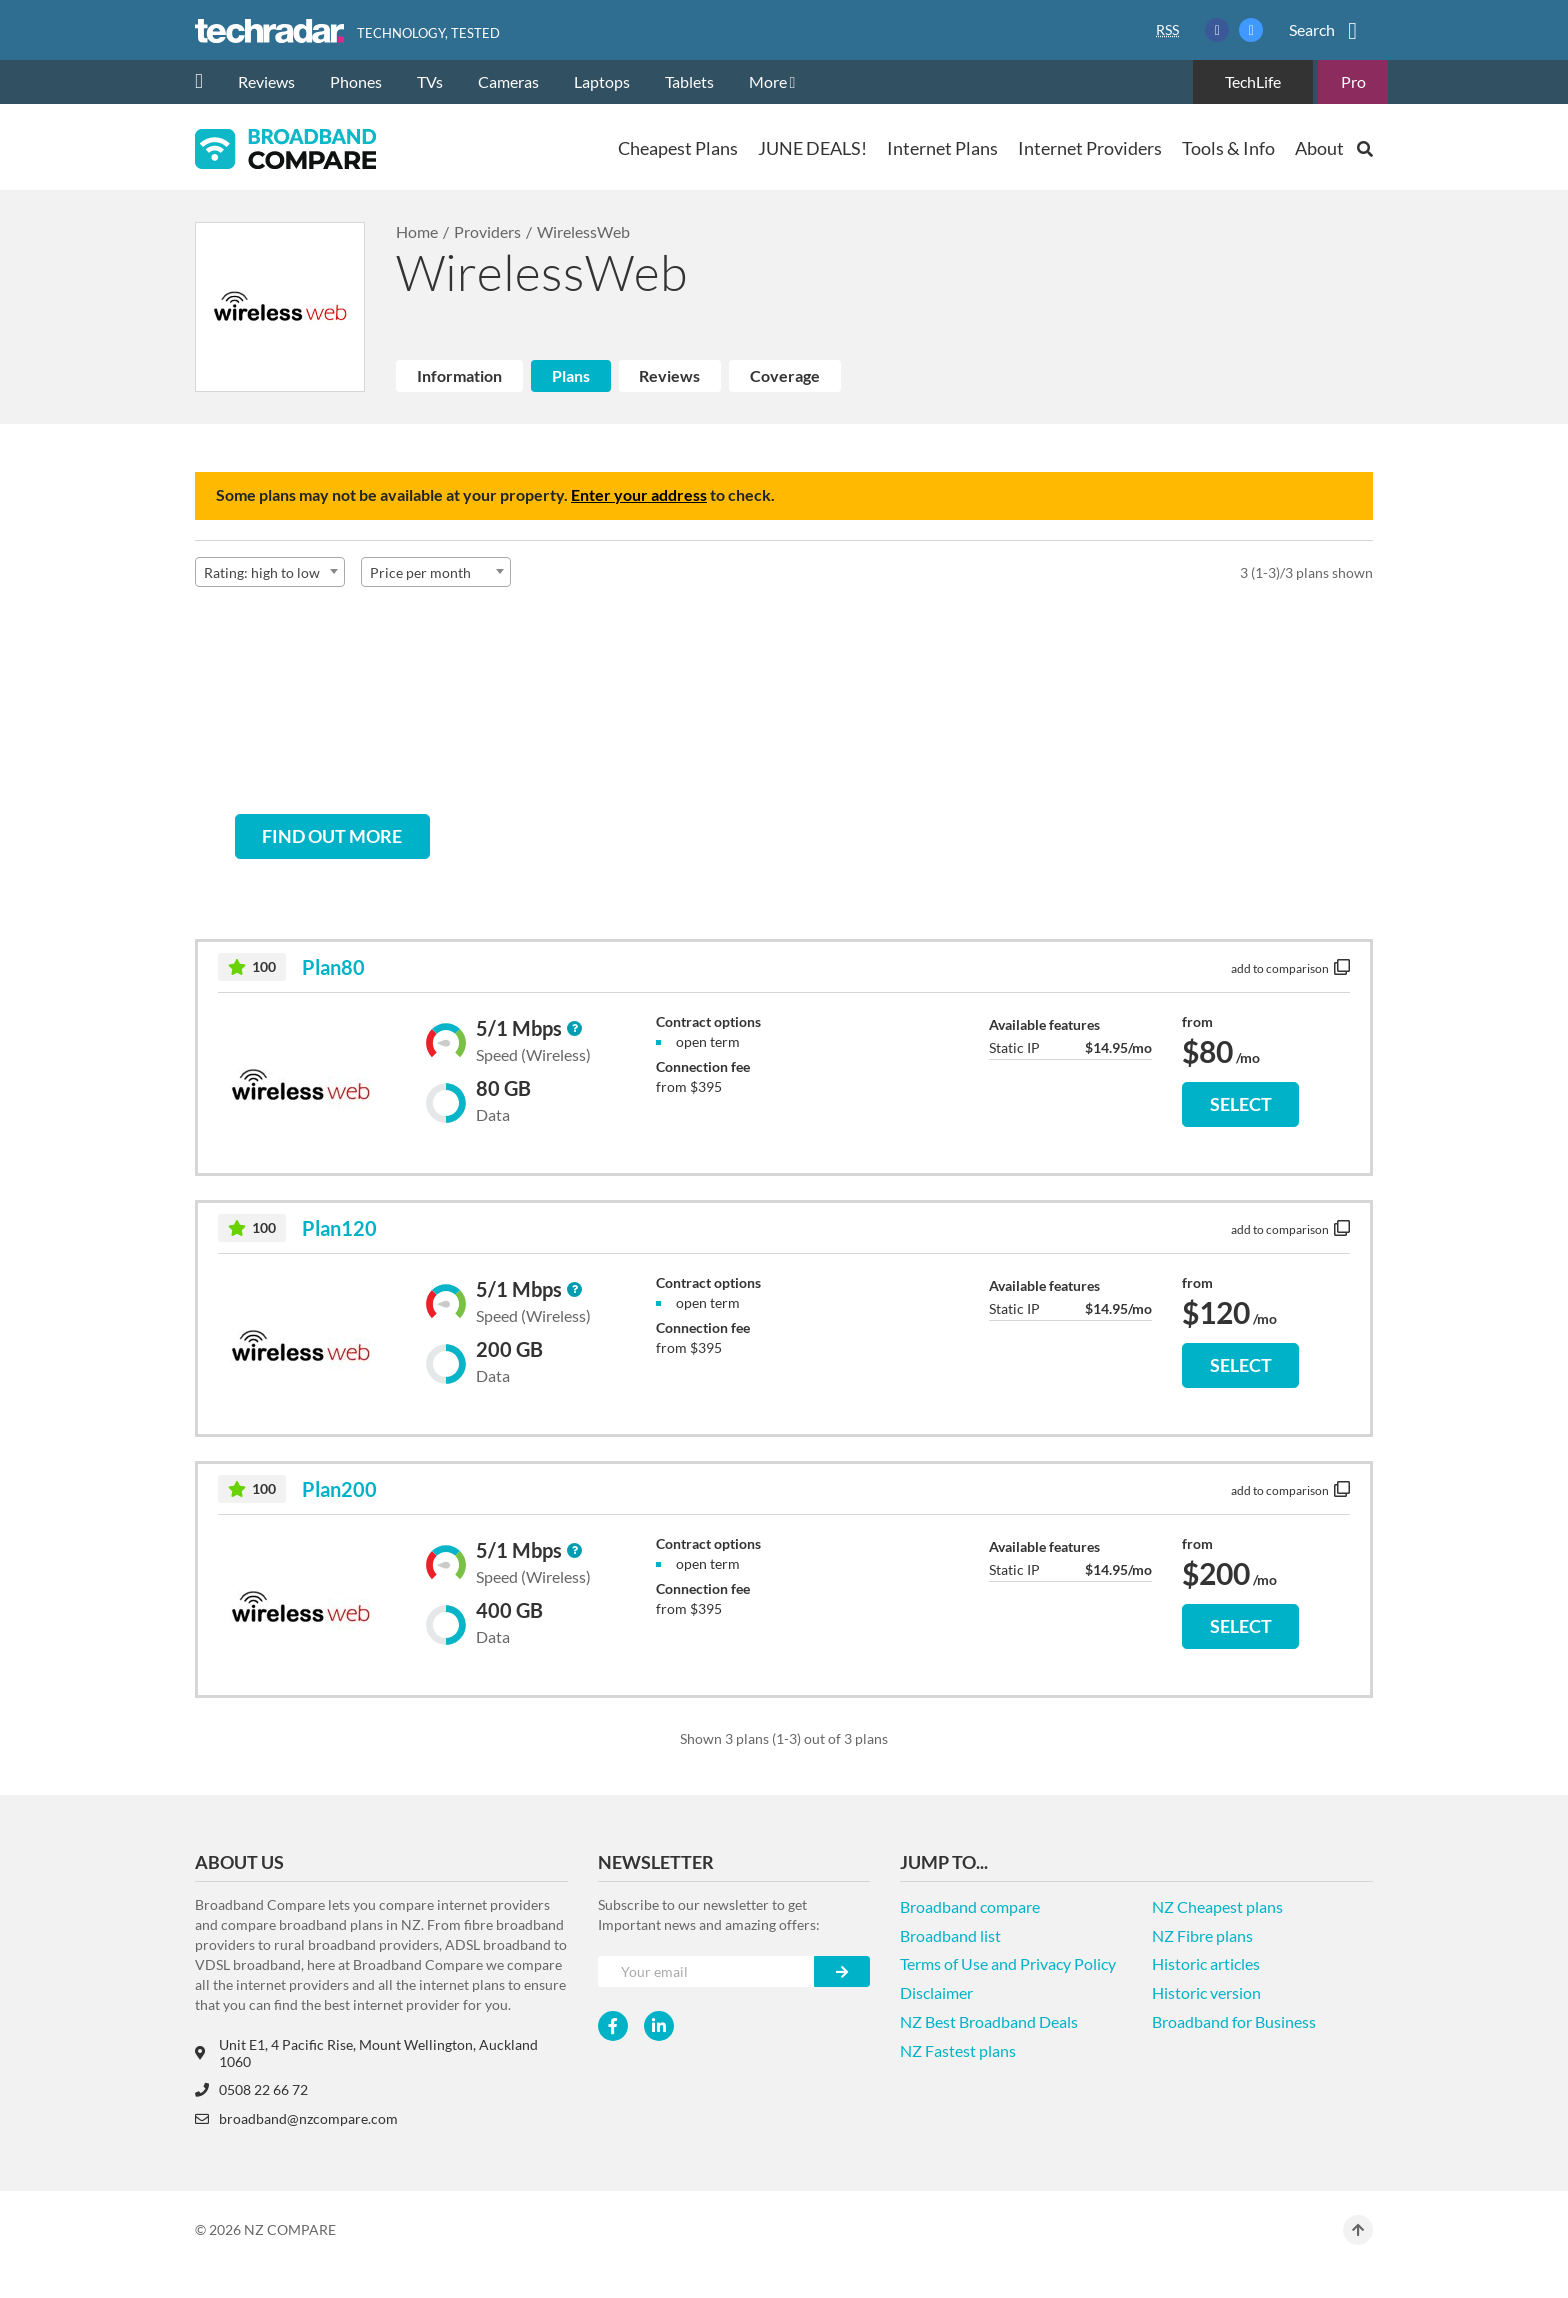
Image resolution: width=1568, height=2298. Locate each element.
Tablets (689, 81)
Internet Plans (942, 148)
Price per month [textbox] (420, 572)
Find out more (332, 836)
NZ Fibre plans (1202, 1935)
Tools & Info (1228, 148)
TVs (430, 81)
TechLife (1253, 81)
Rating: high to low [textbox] (262, 572)
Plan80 (333, 967)
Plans (571, 375)
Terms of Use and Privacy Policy (1008, 1963)
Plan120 (339, 1228)
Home (417, 231)
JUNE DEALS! (812, 148)
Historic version (1206, 1992)
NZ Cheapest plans (1217, 1906)
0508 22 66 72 (251, 2089)
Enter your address (639, 494)
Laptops (602, 81)
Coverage (785, 375)
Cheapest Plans (678, 148)
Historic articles (1206, 1963)
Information (459, 375)
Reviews (266, 81)
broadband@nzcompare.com (296, 2118)
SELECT (1241, 1104)
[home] (207, 82)
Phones (356, 81)
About (1319, 148)
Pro (1353, 81)
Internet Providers (1090, 148)
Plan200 (339, 1489)
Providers (487, 231)
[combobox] (270, 572)
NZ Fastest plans (958, 2050)
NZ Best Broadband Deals (989, 2021)
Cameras (508, 81)
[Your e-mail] (706, 1971)
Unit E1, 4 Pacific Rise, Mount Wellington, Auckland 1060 (366, 2053)
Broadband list (950, 1935)
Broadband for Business (1234, 2021)
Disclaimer (936, 1992)
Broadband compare (970, 1906)
